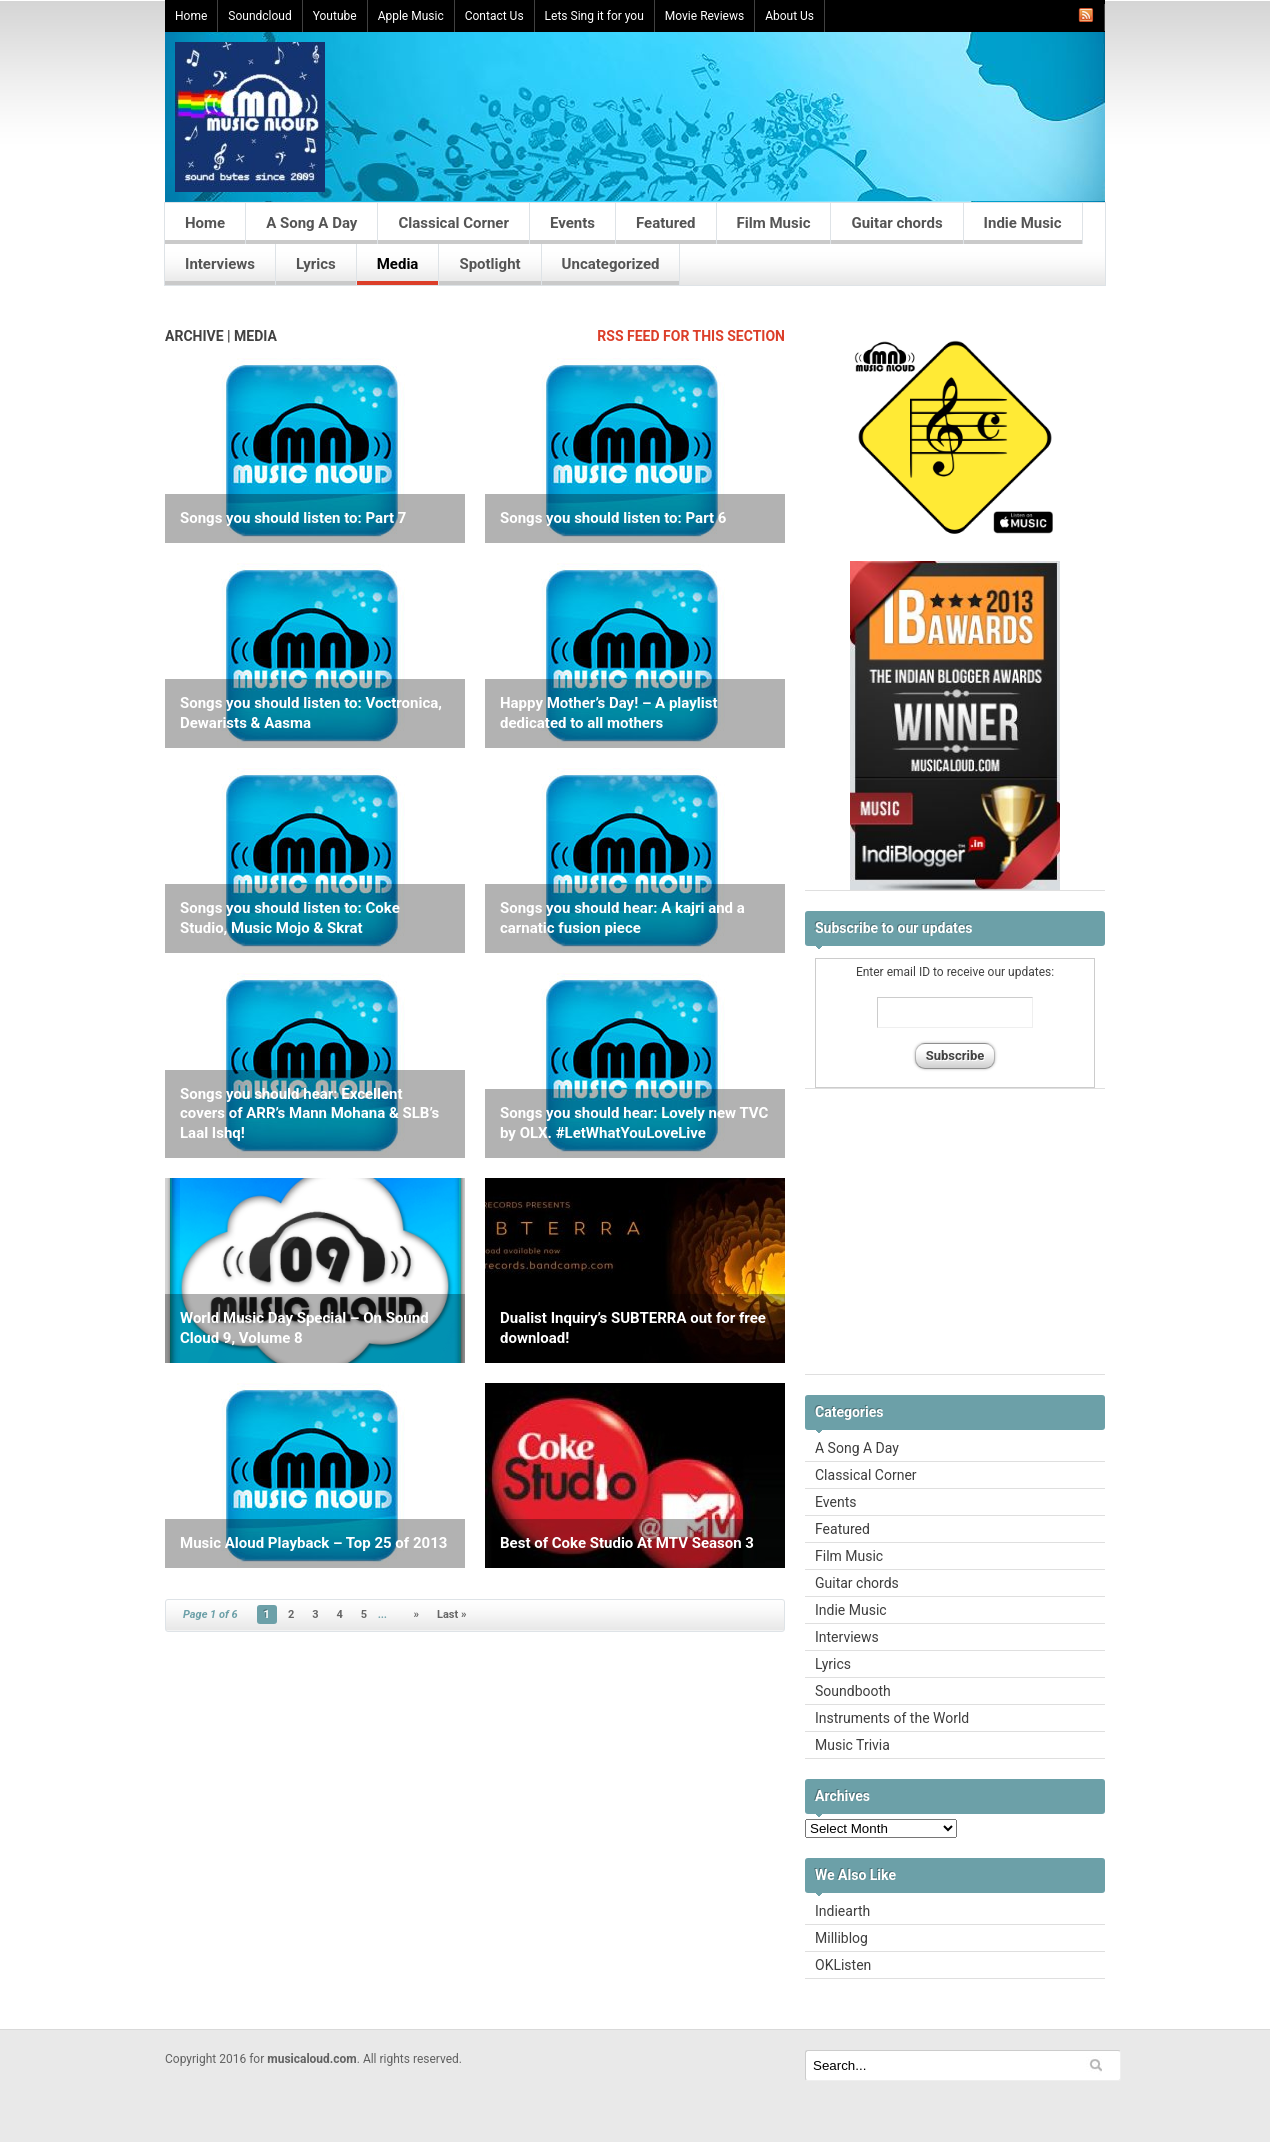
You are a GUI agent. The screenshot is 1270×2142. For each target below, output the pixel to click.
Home (191, 16)
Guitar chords (896, 223)
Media (398, 264)
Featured (666, 223)
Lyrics (316, 264)
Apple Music (411, 16)
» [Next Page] (416, 1614)
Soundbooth (853, 1691)
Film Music (774, 223)
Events (572, 223)
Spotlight (489, 264)
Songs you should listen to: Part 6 (613, 518)
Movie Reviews (704, 16)
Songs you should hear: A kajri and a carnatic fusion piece (622, 918)
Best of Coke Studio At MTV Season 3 (627, 1543)
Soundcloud (259, 16)
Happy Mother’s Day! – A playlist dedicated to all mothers (609, 713)
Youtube (335, 16)
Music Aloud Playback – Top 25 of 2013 (313, 1543)
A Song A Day (311, 223)
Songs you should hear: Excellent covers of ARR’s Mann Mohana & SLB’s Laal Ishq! (309, 1113)
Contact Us (494, 16)
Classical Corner (453, 223)
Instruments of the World (892, 1718)
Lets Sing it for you (594, 16)
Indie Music (1023, 223)
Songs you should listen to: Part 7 (293, 518)
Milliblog (841, 1938)
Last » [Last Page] (451, 1614)
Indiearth (842, 1911)
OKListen (843, 1965)
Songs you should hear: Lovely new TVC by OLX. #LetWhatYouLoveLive (634, 1123)
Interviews (220, 264)
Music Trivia (852, 1745)
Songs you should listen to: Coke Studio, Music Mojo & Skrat (290, 918)
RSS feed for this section (691, 336)
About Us (789, 16)
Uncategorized (611, 264)
